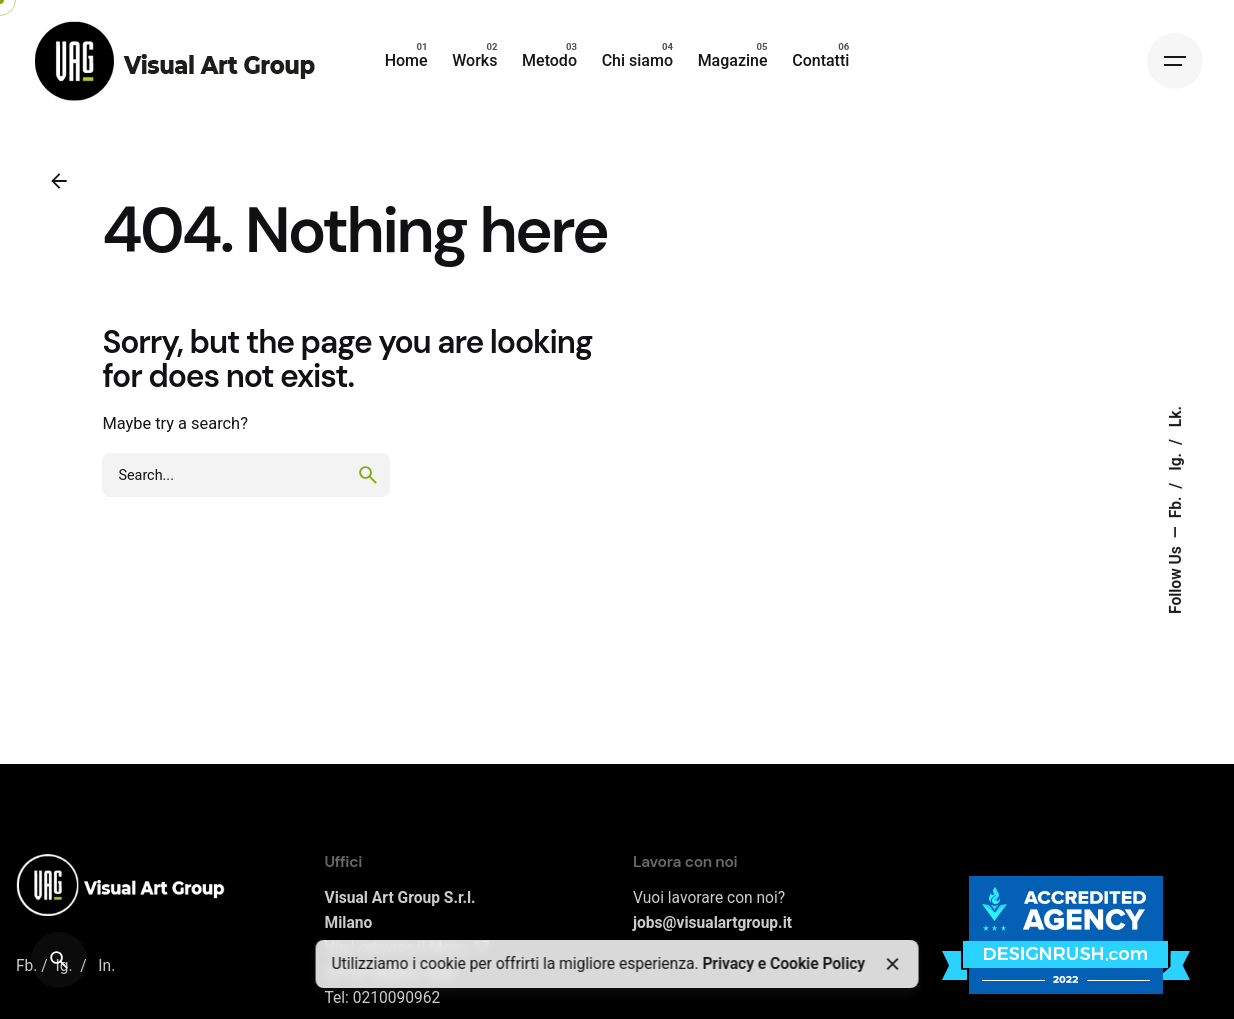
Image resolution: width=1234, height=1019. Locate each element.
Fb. (1176, 505)
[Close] (893, 964)
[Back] (59, 181)
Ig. (1176, 460)
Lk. (1176, 416)
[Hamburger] (1175, 61)
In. (106, 966)
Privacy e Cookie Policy (783, 964)
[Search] (59, 960)
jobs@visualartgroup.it (712, 923)
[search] (368, 475)
